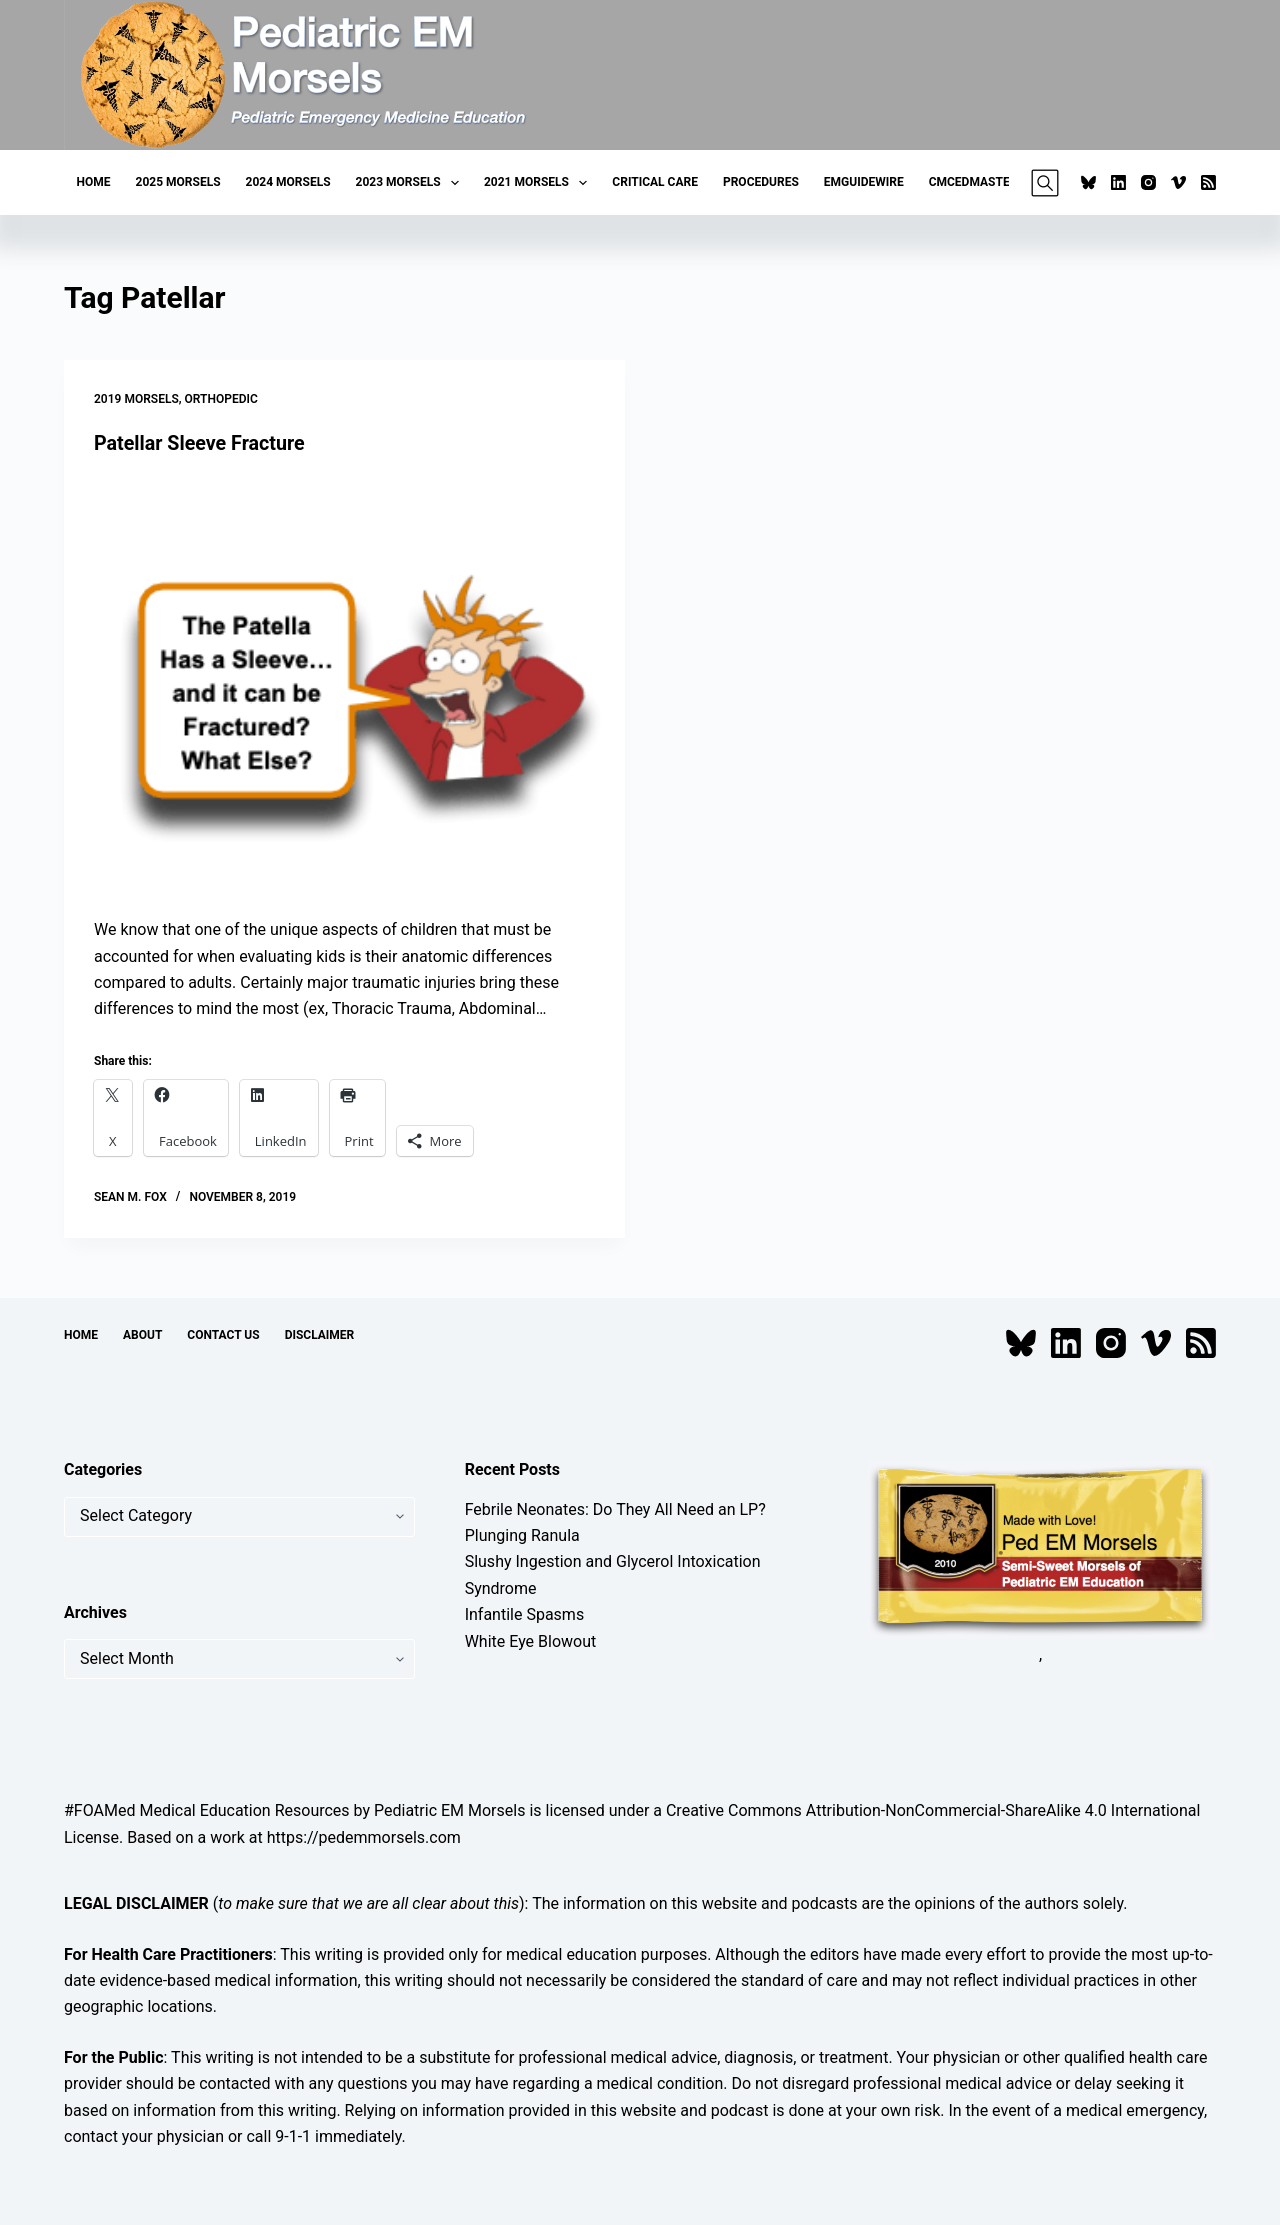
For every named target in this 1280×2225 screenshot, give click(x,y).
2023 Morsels (411, 183)
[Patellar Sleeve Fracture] (344, 686)
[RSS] (1208, 182)
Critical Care (655, 182)
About (142, 1334)
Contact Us (223, 1334)
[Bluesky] (1088, 182)
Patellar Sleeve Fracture (201, 443)
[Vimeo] (1178, 182)
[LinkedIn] (1118, 182)
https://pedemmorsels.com (364, 1836)
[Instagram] (1148, 182)
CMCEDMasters (977, 182)
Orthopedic (221, 399)
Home (94, 182)
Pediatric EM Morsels (449, 1810)
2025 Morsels (178, 182)
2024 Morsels (288, 182)
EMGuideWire (864, 182)
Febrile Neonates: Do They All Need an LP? (615, 1508)
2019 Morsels (136, 399)
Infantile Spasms (525, 1614)
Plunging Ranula (522, 1534)
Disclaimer (320, 1334)
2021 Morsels (539, 183)
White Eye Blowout (531, 1640)
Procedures (761, 182)
